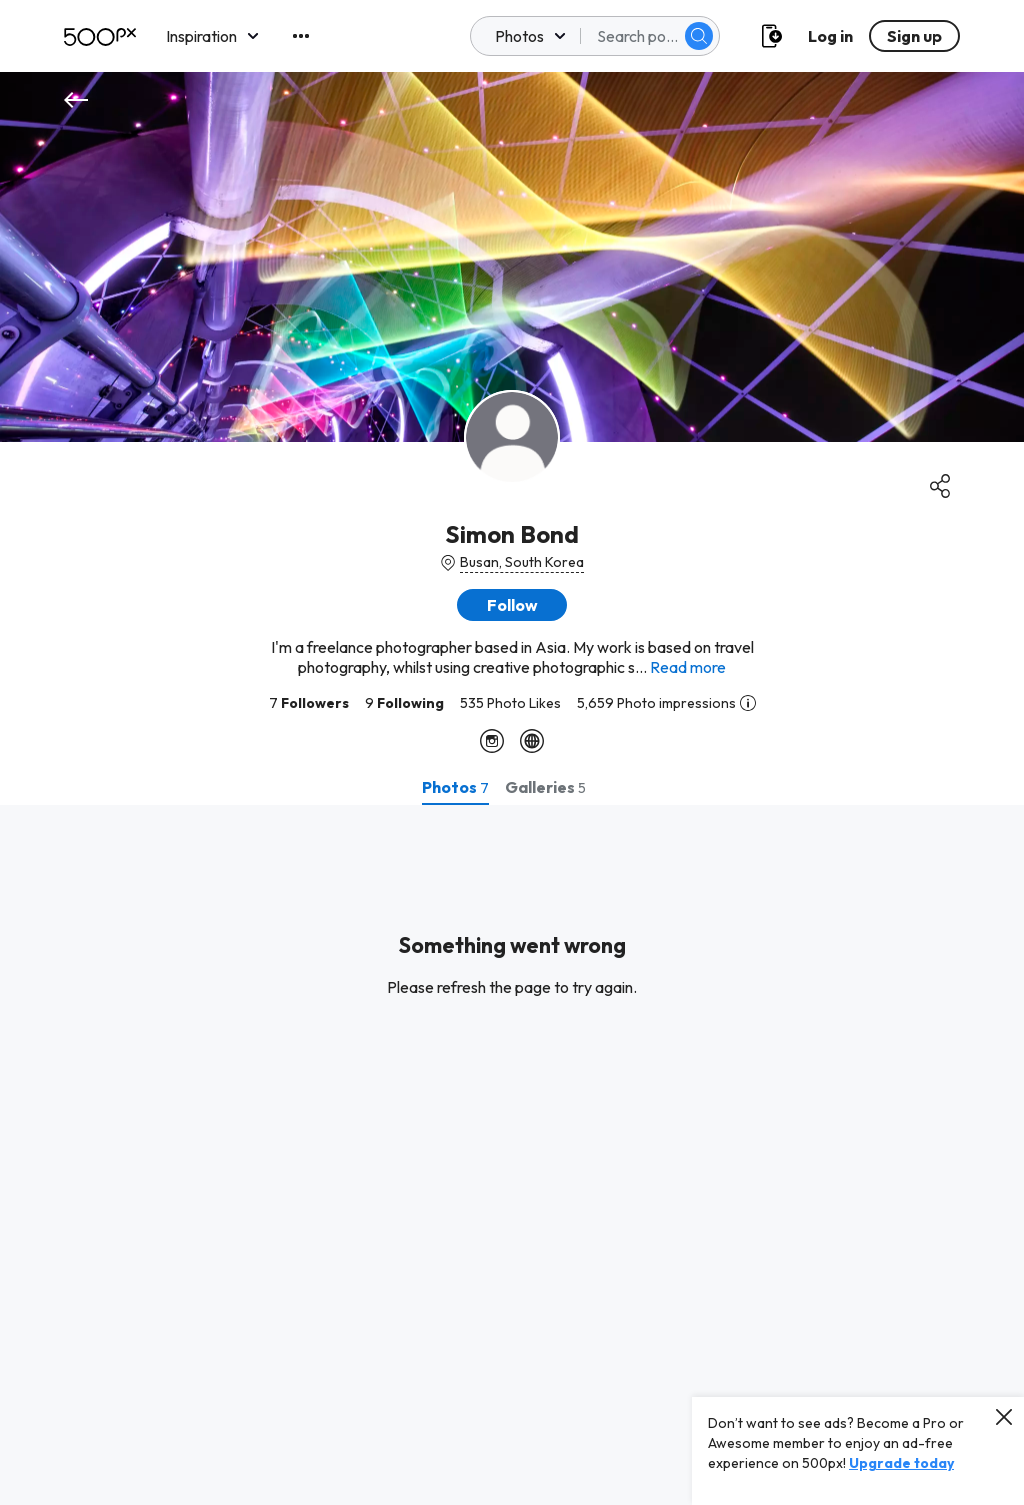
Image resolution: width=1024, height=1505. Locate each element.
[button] (512, 605)
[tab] (455, 787)
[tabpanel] (512, 1155)
